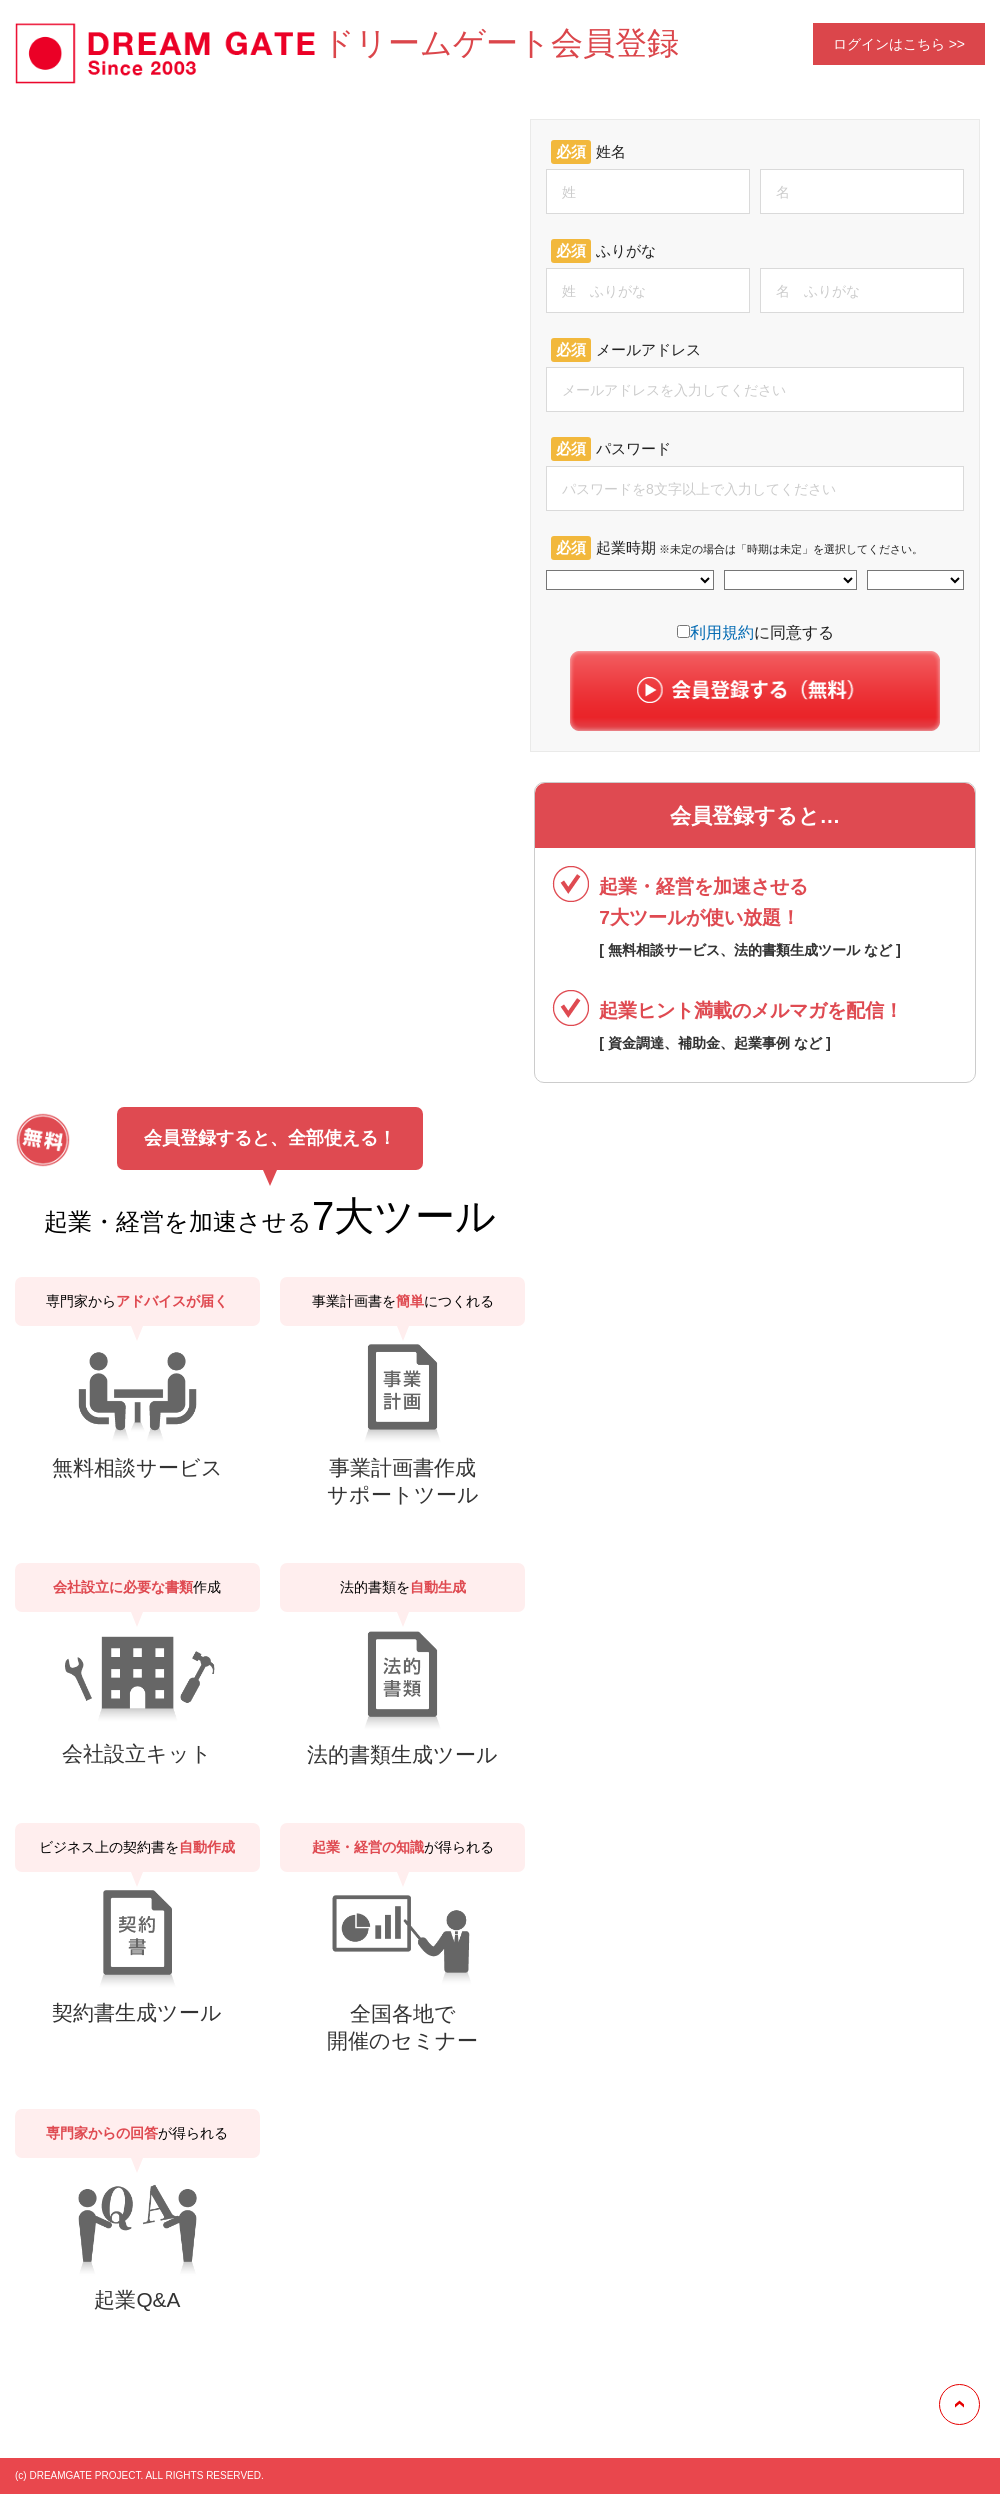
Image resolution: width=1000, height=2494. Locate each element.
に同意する (755, 632)
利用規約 (722, 632)
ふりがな (603, 251)
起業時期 (737, 548)
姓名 (588, 152)
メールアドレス (626, 350)
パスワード (611, 449)
